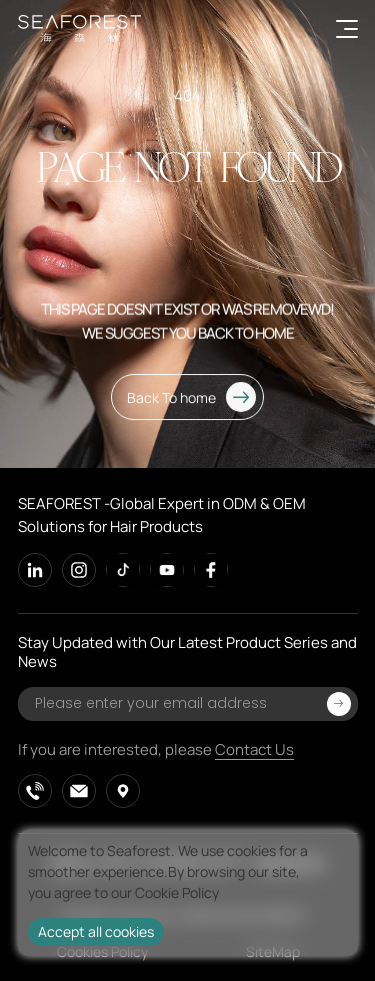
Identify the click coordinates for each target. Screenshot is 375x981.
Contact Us (254, 749)
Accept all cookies (96, 931)
